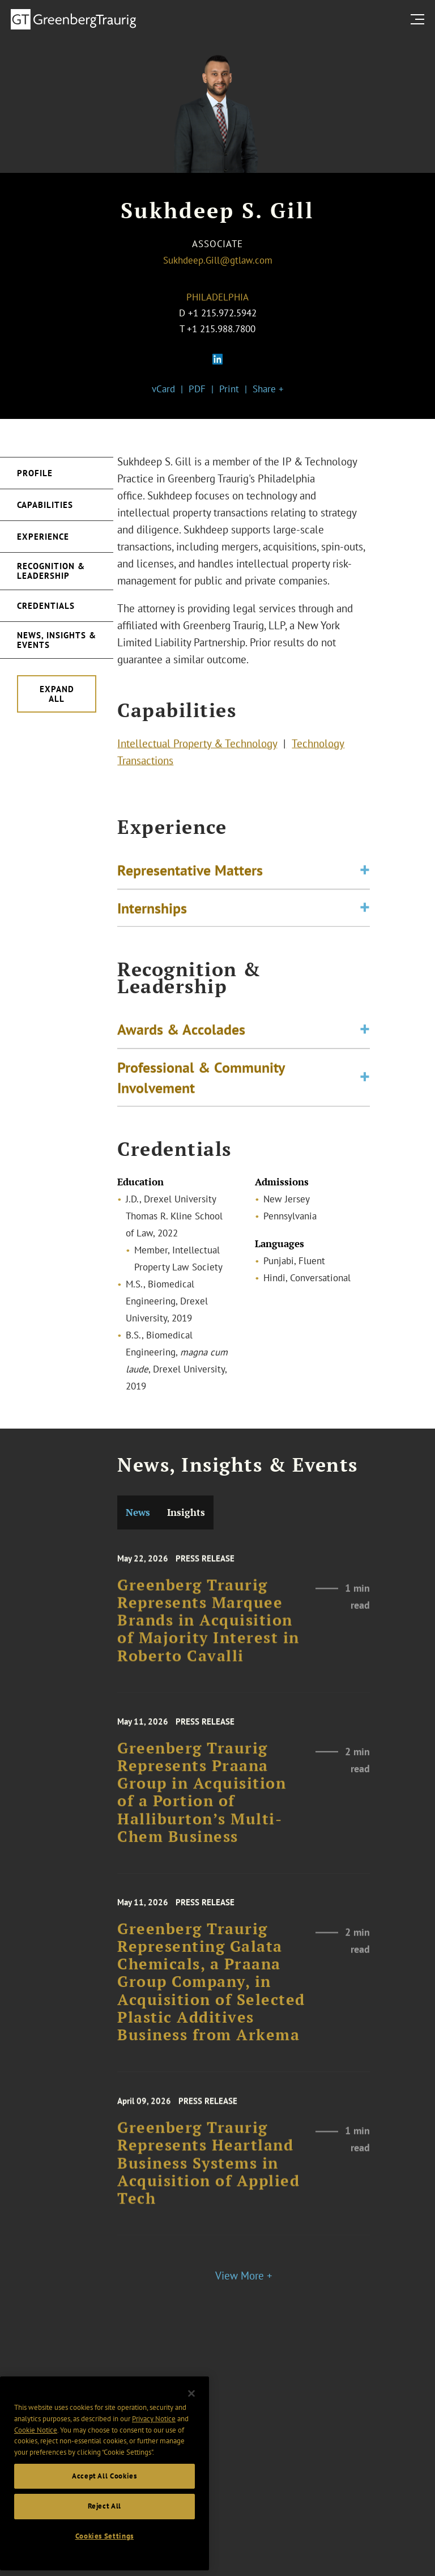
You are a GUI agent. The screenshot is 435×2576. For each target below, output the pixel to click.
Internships (152, 922)
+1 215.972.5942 (222, 313)
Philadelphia (217, 297)
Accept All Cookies (104, 2544)
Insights (186, 1512)
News (138, 1512)
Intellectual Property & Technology (197, 753)
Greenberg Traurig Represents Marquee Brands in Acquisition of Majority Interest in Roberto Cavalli (208, 1652)
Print (229, 389)
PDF (197, 389)
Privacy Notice (154, 2487)
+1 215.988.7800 (221, 329)
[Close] (191, 2462)
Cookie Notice (35, 2498)
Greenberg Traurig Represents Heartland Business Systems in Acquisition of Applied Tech (208, 2194)
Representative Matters (190, 884)
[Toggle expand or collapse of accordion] (365, 885)
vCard (163, 389)
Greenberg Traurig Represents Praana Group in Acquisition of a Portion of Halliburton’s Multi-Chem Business (201, 1827)
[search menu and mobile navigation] (419, 19)
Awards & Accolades (181, 1048)
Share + (268, 389)
